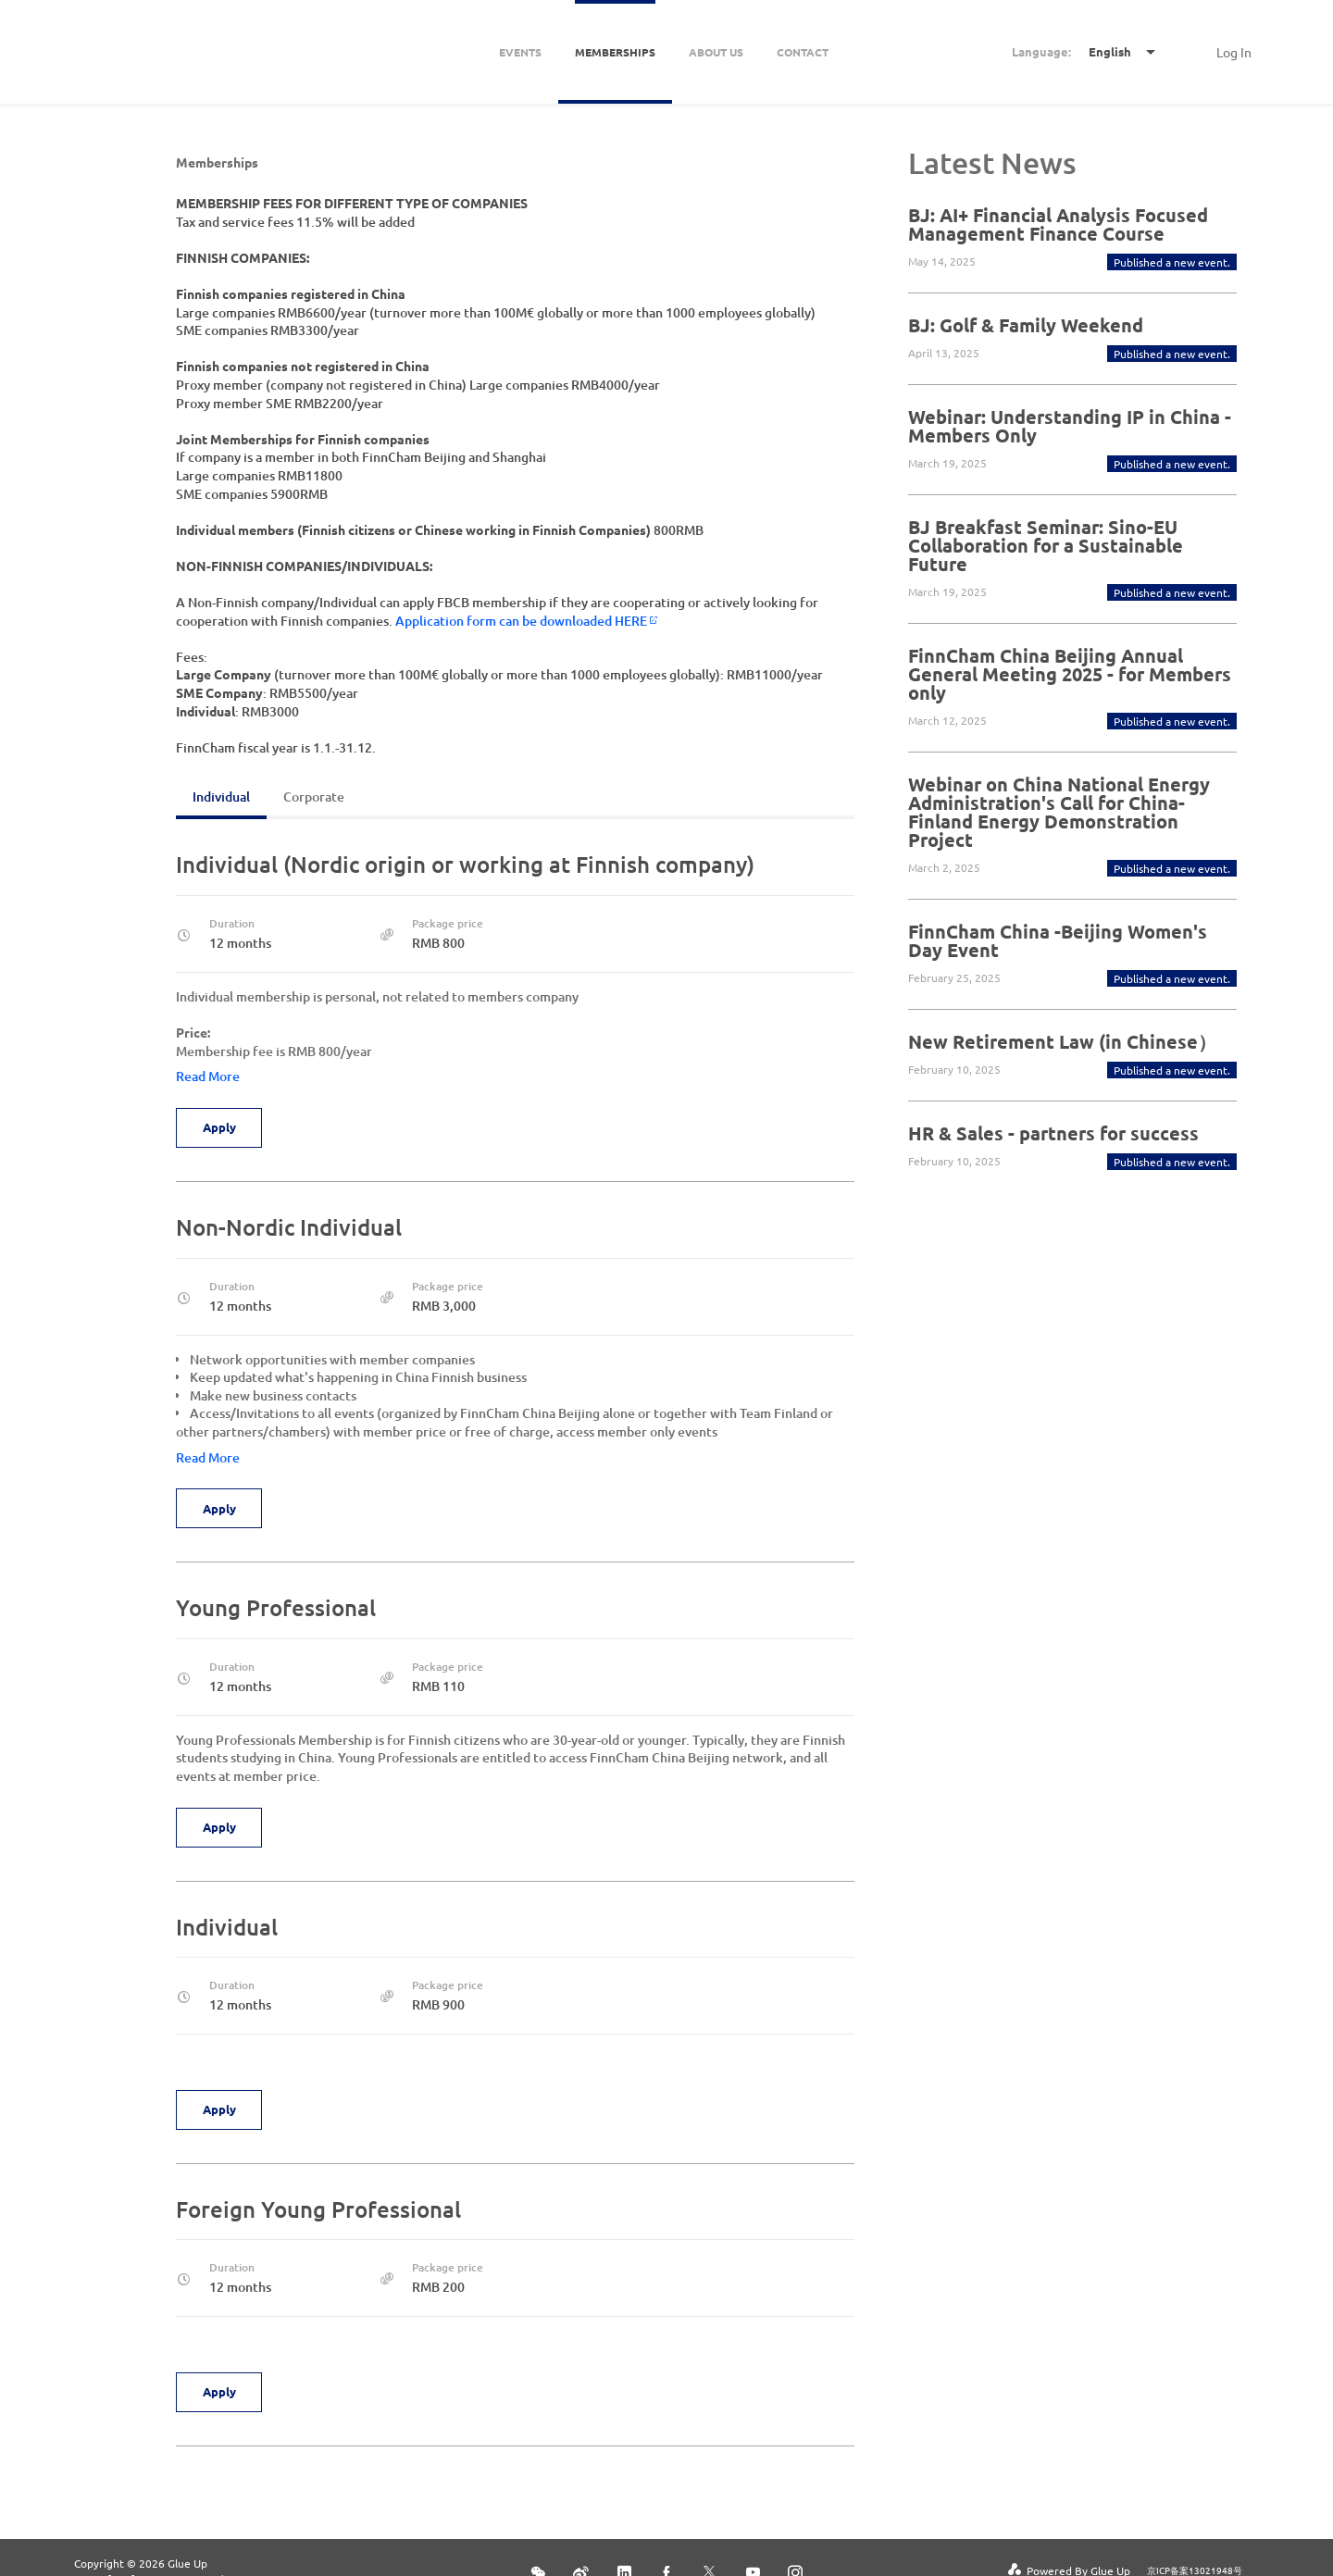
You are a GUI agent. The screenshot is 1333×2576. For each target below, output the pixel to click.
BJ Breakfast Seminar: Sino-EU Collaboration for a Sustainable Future (1045, 545)
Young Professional (276, 1607)
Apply (220, 1127)
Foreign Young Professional (318, 2209)
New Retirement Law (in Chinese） (1062, 1041)
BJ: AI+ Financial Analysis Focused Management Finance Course (1058, 224)
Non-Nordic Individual (289, 1227)
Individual (227, 1926)
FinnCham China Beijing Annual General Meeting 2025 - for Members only (1069, 674)
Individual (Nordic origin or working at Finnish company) (465, 864)
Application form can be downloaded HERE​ (526, 620)
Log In (1234, 52)
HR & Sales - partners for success (1053, 1133)
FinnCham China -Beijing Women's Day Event (1057, 940)
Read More (208, 1076)
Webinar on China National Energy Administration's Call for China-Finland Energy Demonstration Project (1059, 812)
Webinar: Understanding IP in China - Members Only (1069, 425)
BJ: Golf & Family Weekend (1025, 325)
